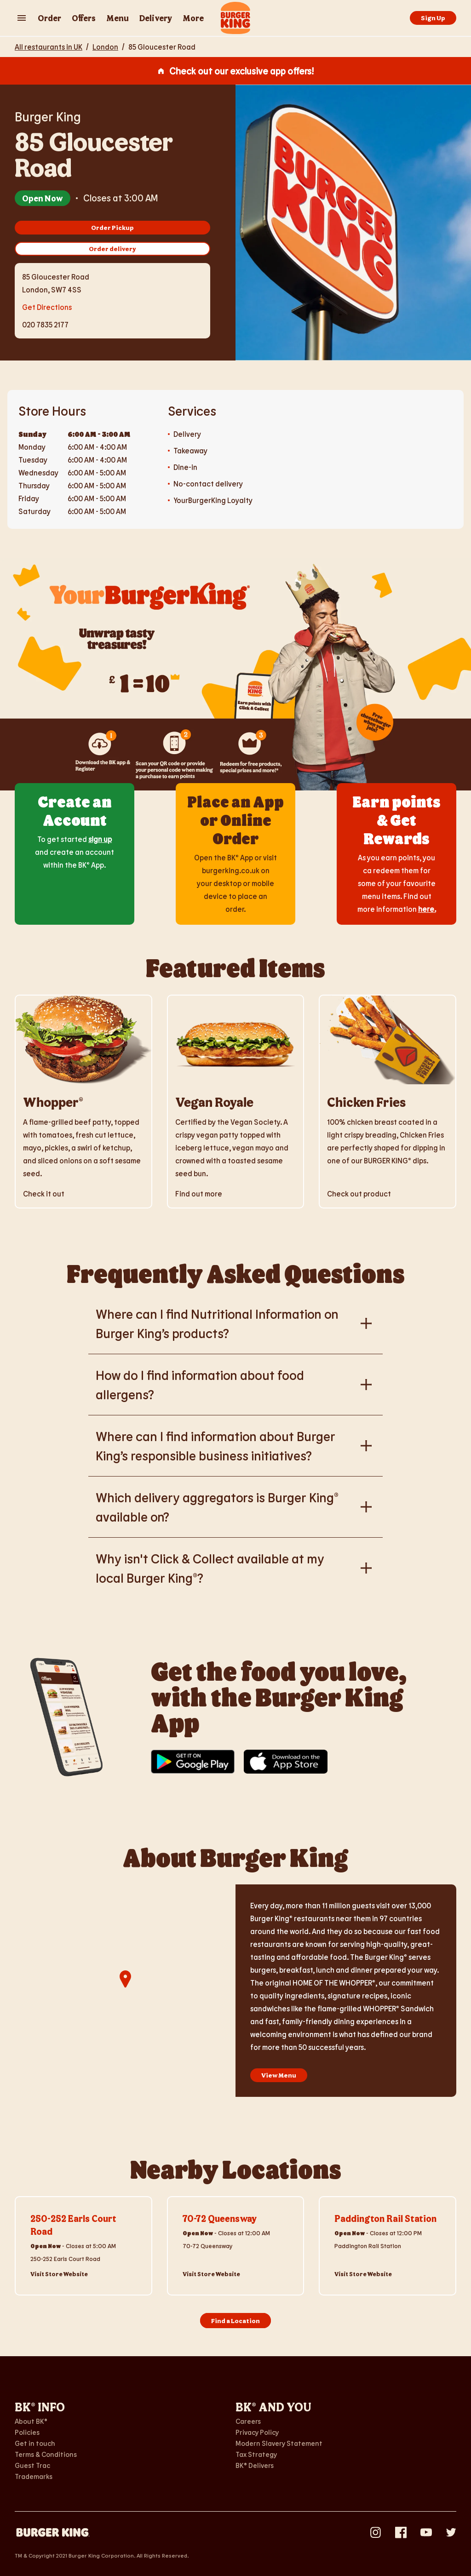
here (426, 908)
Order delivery (112, 248)
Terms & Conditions (46, 2454)
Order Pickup (112, 227)
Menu (117, 18)
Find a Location (235, 2320)
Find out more (198, 1193)
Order (49, 18)
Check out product (359, 1193)
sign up (100, 839)
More (193, 18)
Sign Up (433, 18)
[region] (125, 1990)
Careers (248, 2421)
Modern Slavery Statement (279, 2443)
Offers (84, 18)
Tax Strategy (256, 2454)
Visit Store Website (59, 2274)
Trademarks (33, 2476)
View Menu (278, 2075)
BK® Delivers (255, 2465)
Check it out (43, 1193)
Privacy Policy (257, 2432)
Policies (27, 2432)
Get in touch (35, 2443)
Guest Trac (32, 2465)
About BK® (31, 2421)
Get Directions (47, 306)
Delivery (155, 18)
